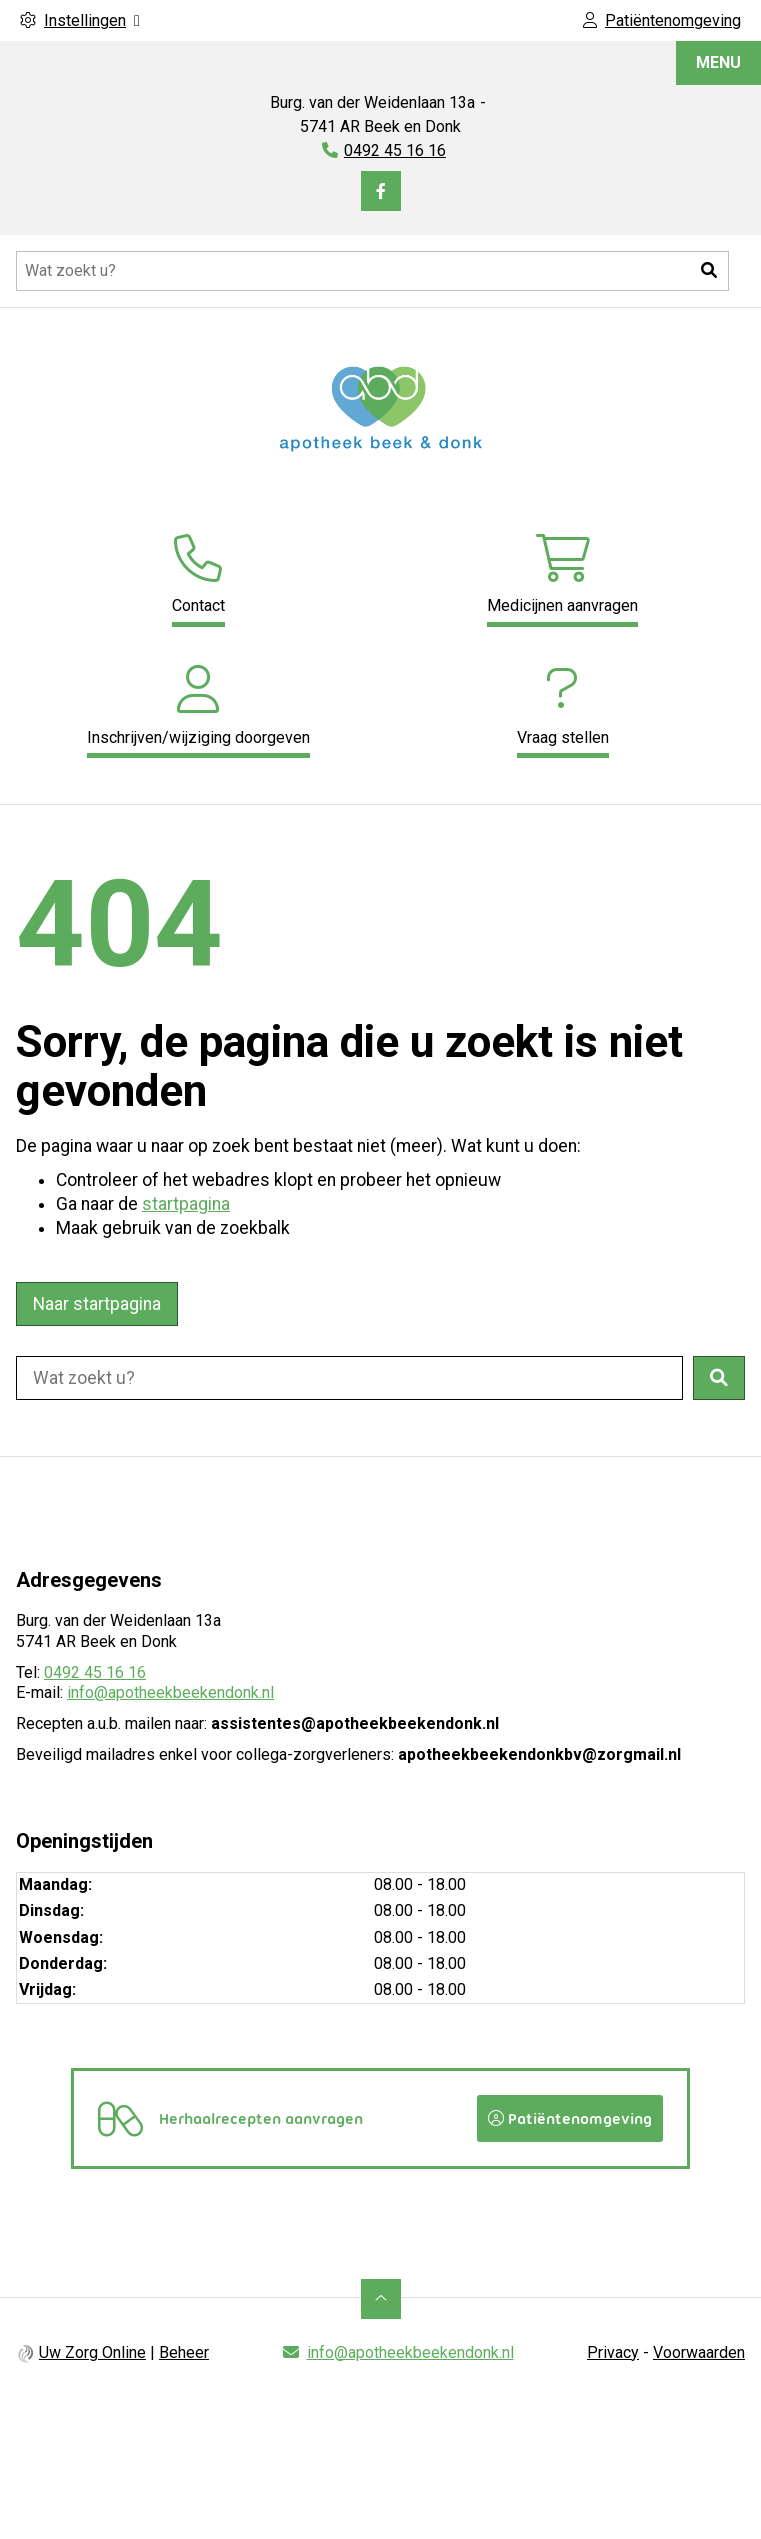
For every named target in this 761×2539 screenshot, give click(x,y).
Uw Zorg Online (92, 2351)
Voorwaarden (699, 2351)
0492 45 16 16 (95, 1672)
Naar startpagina (97, 1304)
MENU (718, 62)
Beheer (184, 2351)
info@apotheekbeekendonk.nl (170, 1692)
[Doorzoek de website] (372, 271)
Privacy (613, 2351)
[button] (709, 271)
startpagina (186, 1204)
